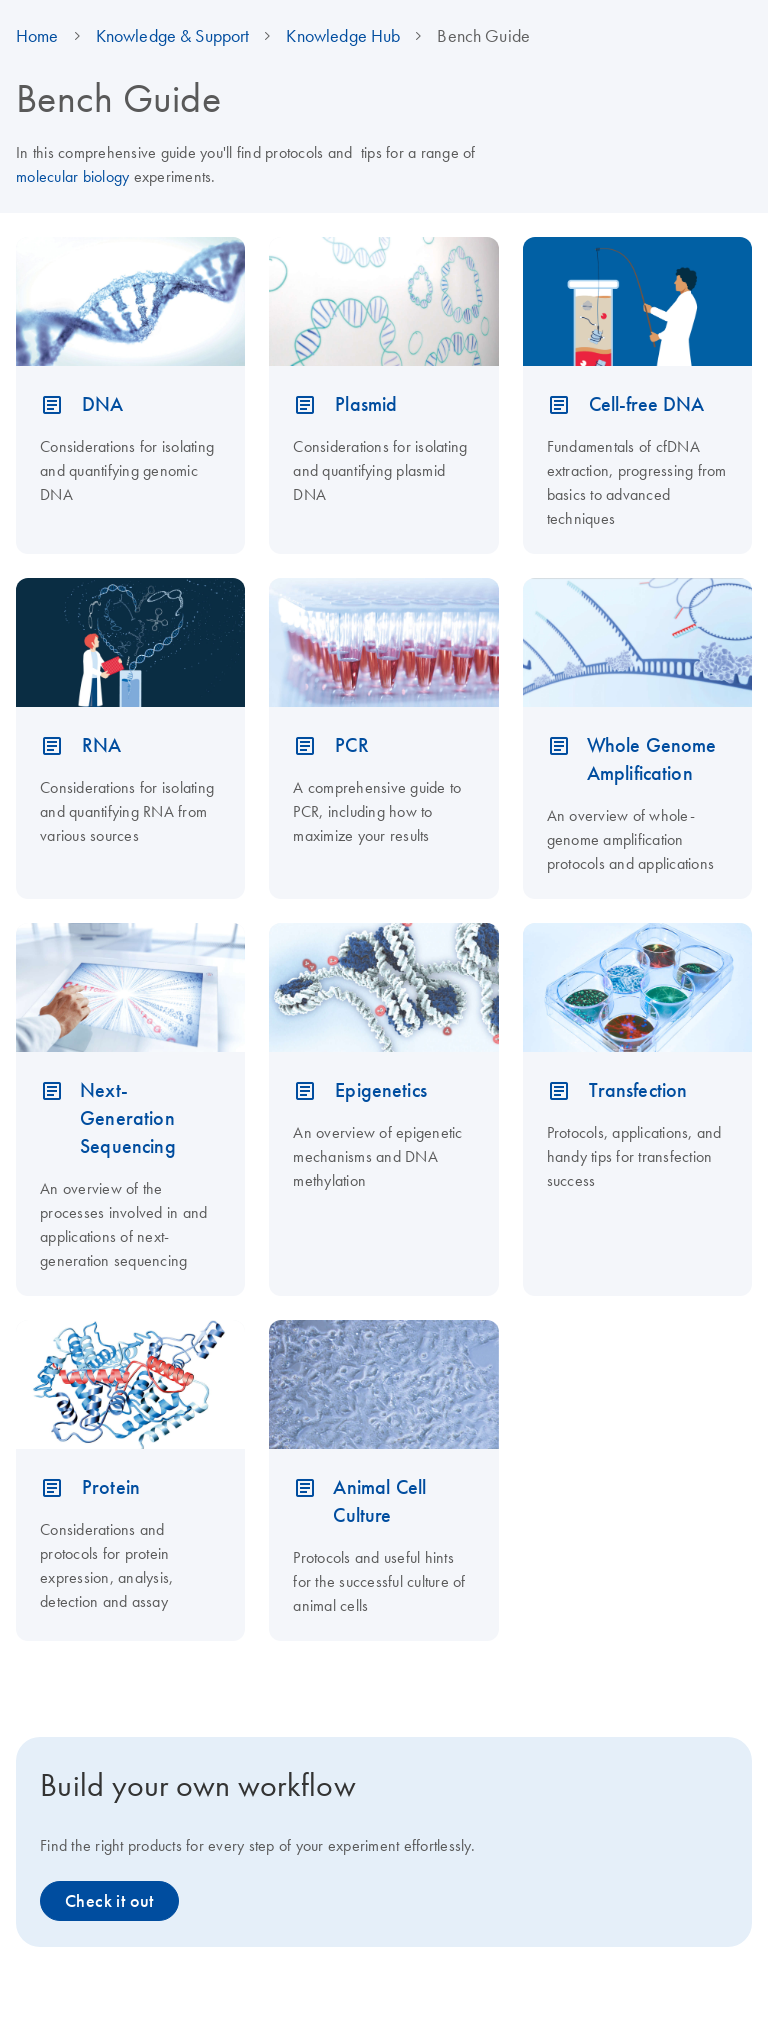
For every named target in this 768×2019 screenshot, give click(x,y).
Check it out (109, 1901)
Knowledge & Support (173, 36)
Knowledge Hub (343, 36)
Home (37, 36)
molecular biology (72, 176)
